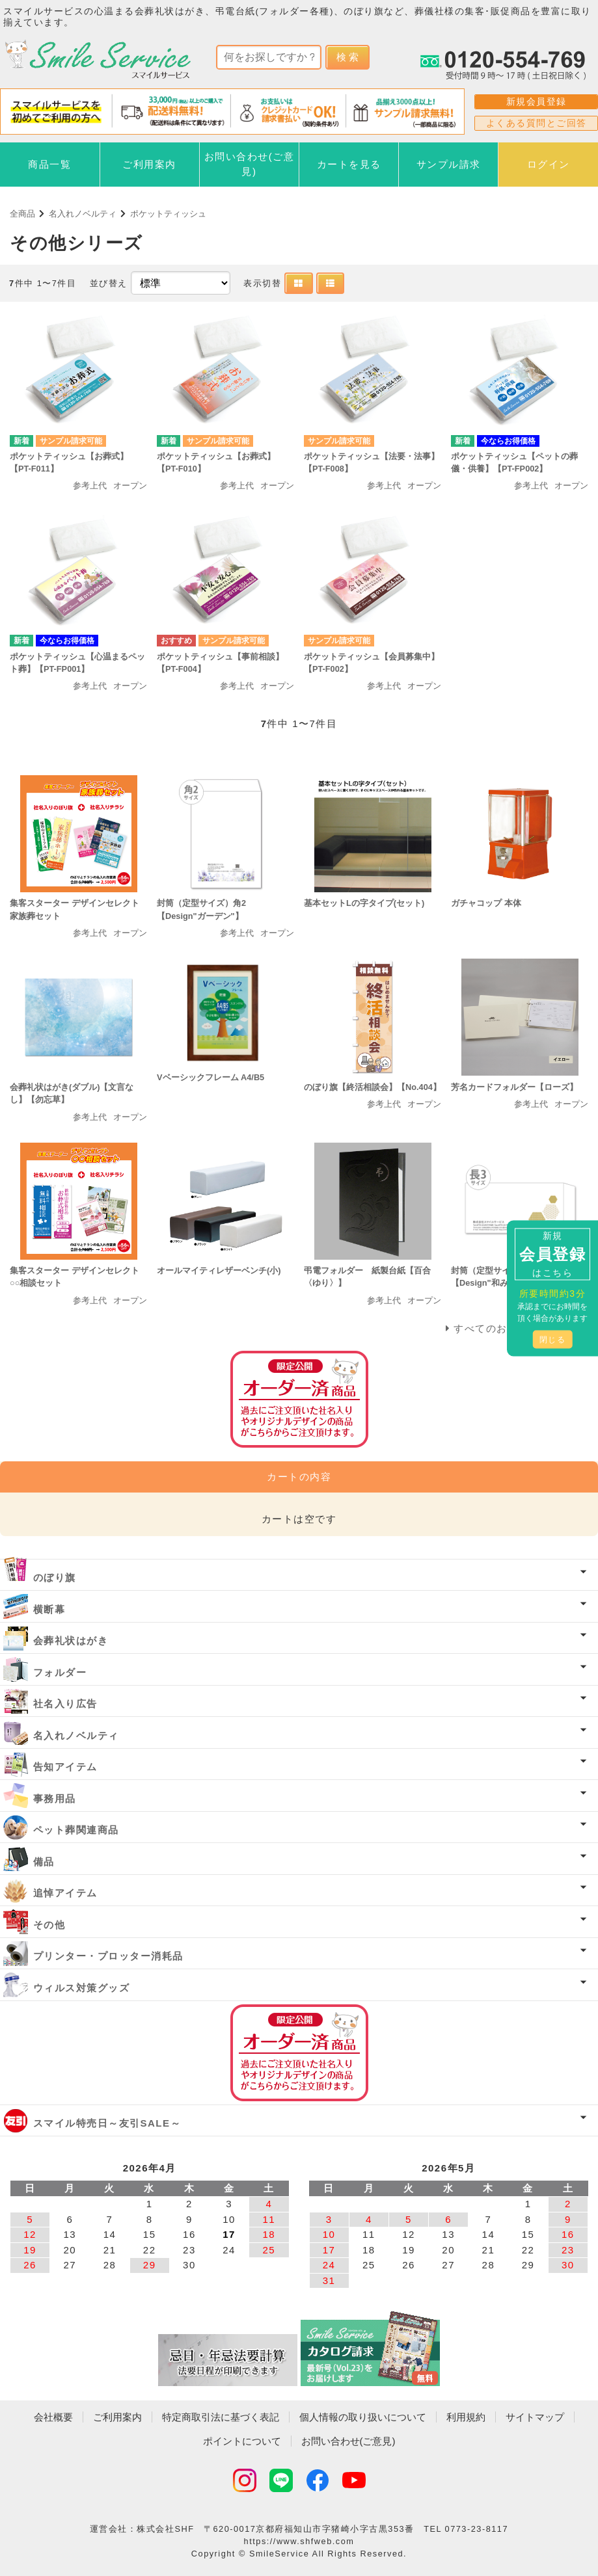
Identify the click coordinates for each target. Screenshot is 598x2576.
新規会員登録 (536, 101)
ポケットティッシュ (168, 214)
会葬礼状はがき (71, 1640)
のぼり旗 (54, 1577)
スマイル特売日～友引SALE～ (107, 2123)
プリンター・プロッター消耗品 (108, 1955)
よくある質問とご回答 (536, 123)
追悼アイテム (65, 1892)
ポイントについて (242, 2441)
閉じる (552, 1339)
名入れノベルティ (82, 214)
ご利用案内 (149, 164)
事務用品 (54, 1798)
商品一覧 (49, 164)
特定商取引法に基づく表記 (220, 2417)
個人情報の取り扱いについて (362, 2417)
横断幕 (49, 1609)
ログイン (548, 164)
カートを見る (349, 164)
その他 (49, 1924)
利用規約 (465, 2417)
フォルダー (60, 1672)
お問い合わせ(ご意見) (249, 164)
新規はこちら (552, 1253)
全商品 (22, 214)
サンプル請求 (448, 164)
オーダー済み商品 (299, 2052)
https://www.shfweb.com (299, 2541)
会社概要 (53, 2417)
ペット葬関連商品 (76, 1829)
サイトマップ (535, 2417)
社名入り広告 (65, 1703)
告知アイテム (65, 1766)
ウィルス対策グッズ (81, 1987)
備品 (44, 1861)
